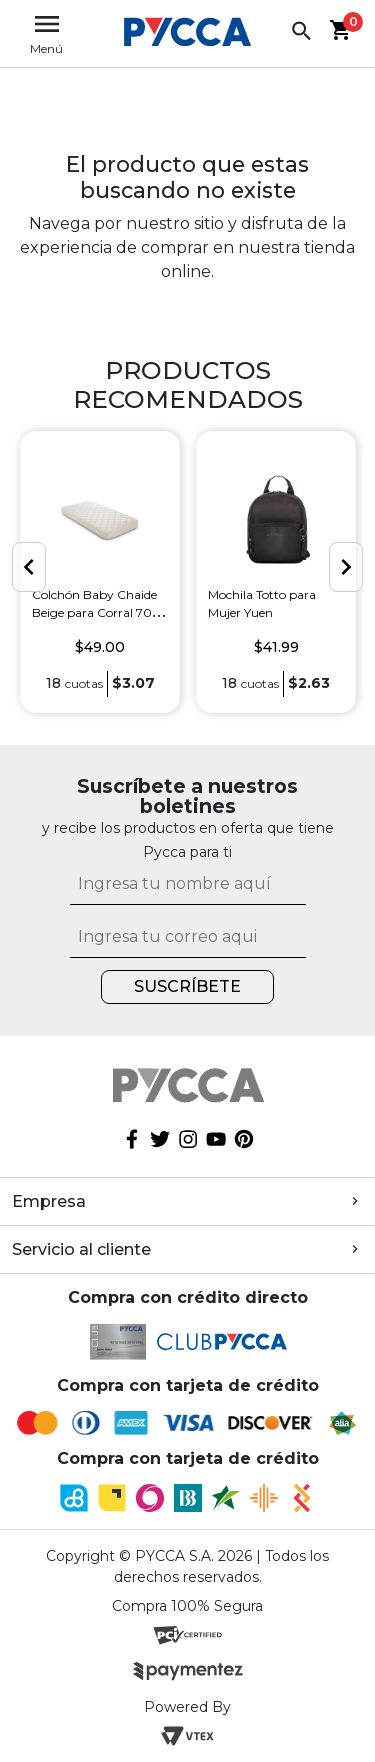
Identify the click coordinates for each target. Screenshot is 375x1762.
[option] (100, 572)
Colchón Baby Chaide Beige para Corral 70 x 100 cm (96, 612)
